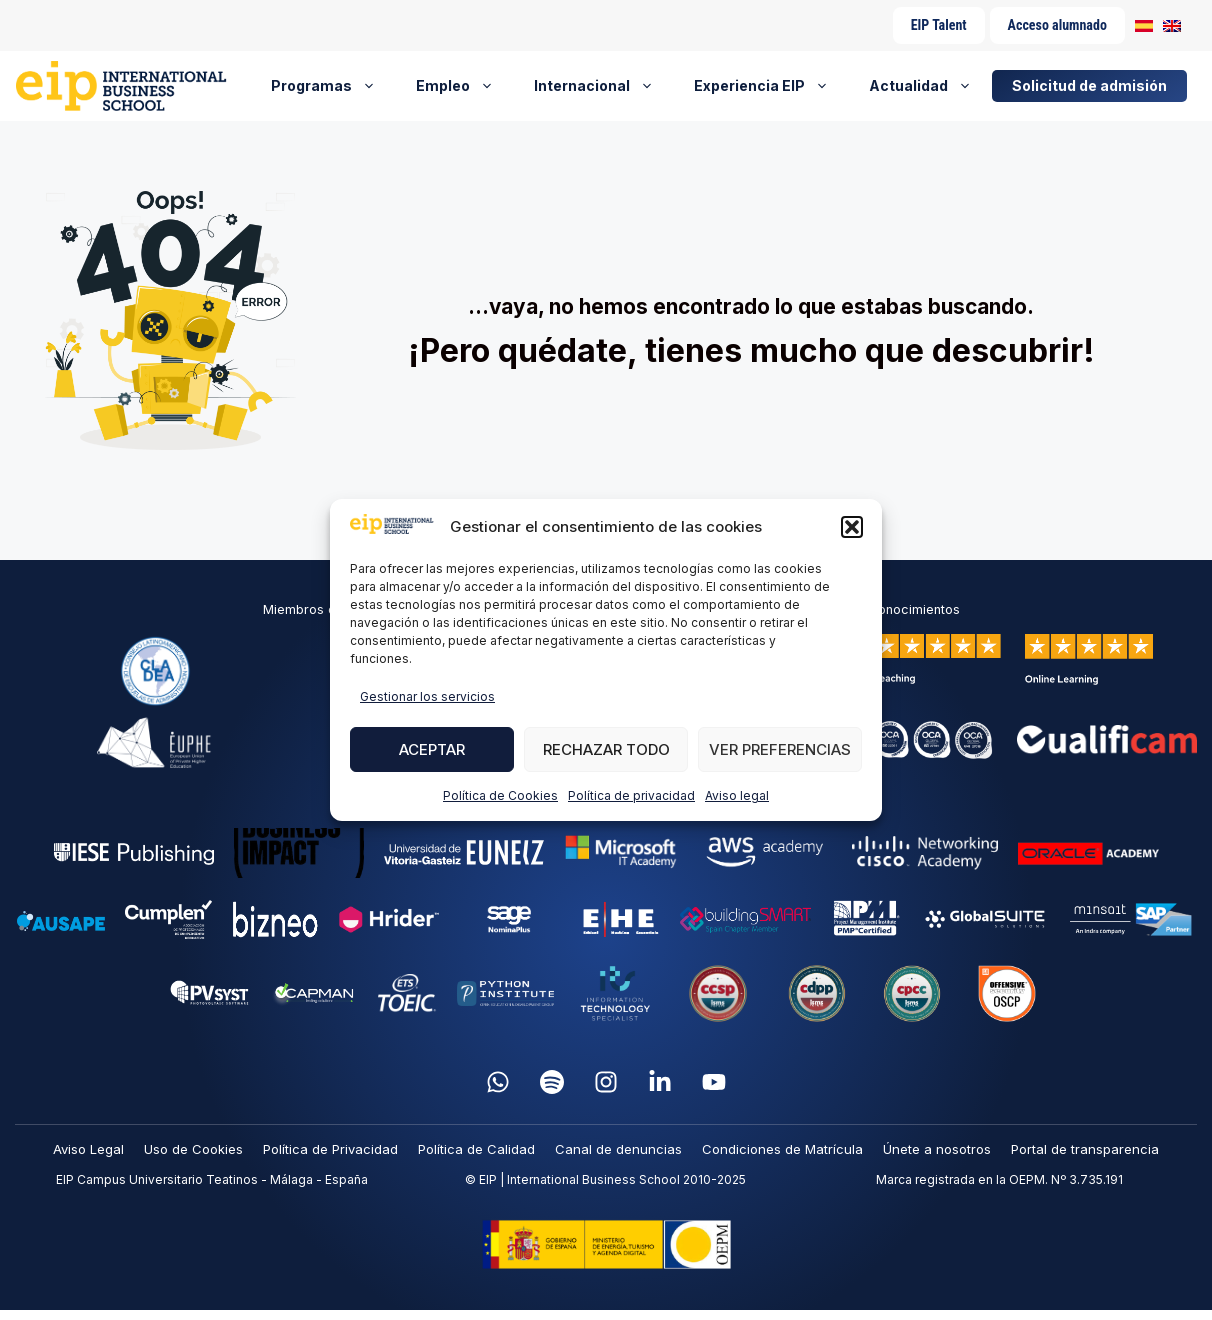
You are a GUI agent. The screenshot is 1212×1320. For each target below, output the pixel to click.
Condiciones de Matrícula (782, 1149)
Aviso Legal (88, 1149)
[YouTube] (714, 1082)
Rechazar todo (606, 749)
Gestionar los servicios (427, 696)
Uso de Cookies (193, 1149)
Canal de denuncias (618, 1149)
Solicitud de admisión (1089, 85)
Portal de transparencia (1085, 1149)
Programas (333, 86)
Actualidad (930, 86)
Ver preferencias (780, 749)
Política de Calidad (476, 1149)
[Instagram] (606, 1082)
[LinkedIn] (660, 1082)
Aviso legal (737, 795)
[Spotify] (552, 1082)
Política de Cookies (500, 795)
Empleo (465, 86)
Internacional (604, 86)
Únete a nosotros (937, 1149)
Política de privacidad (631, 795)
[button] (852, 527)
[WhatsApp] (498, 1082)
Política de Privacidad (330, 1149)
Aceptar (432, 749)
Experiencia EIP (771, 86)
